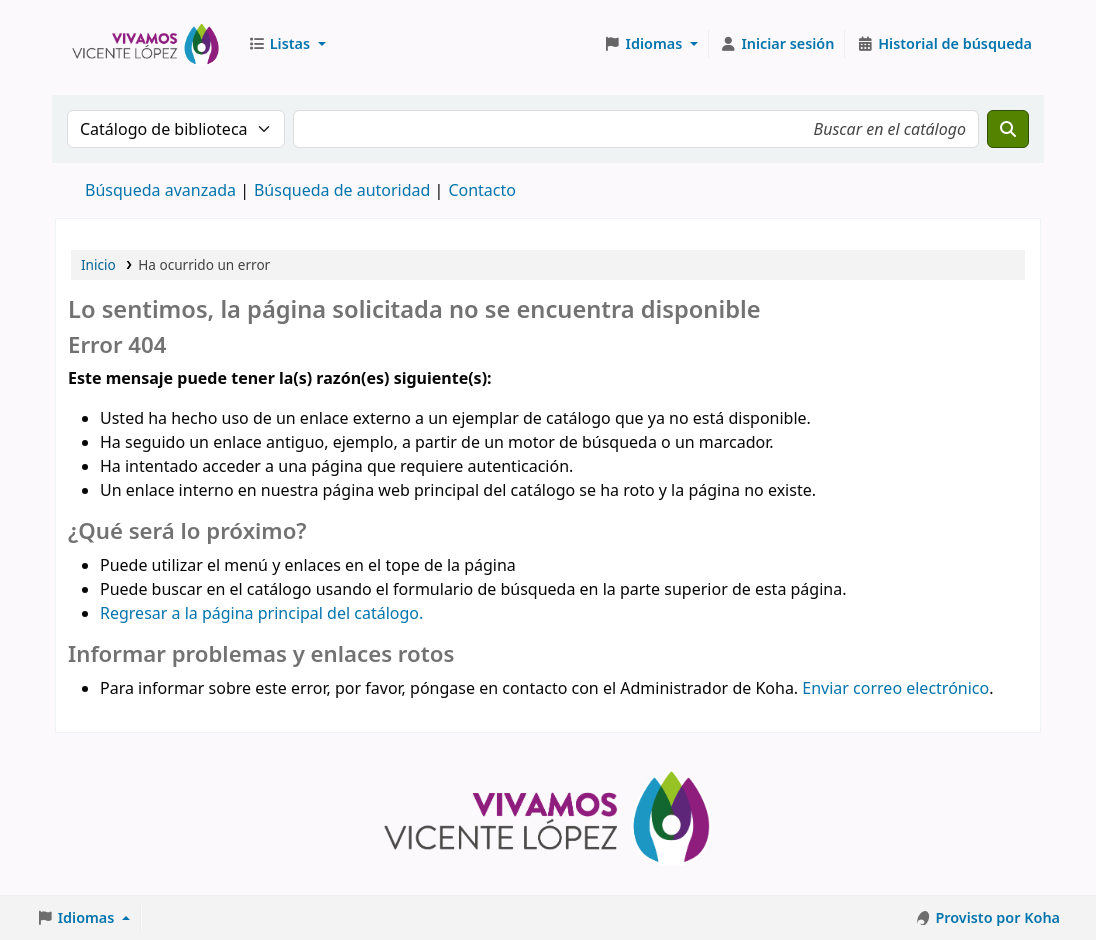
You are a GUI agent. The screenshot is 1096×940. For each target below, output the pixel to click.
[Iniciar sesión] (777, 44)
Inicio (98, 264)
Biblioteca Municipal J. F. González (146, 44)
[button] (287, 44)
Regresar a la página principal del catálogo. (261, 613)
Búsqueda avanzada (160, 190)
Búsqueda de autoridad (342, 190)
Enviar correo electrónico (895, 688)
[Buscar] (1008, 129)
